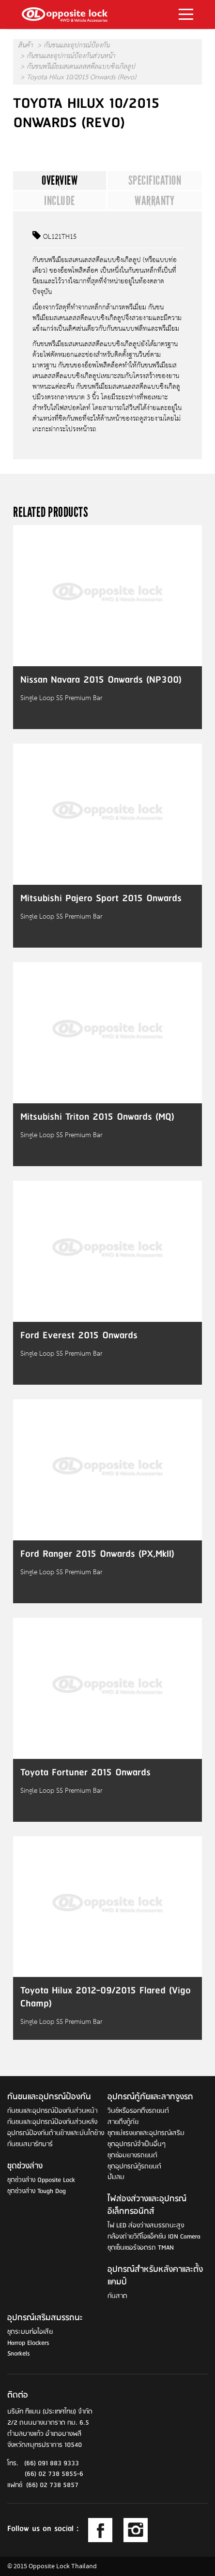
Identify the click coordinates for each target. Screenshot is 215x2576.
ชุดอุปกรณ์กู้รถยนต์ (134, 2166)
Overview (59, 180)
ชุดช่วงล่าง (25, 2166)
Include (59, 200)
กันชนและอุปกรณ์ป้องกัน (76, 46)
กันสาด (117, 2296)
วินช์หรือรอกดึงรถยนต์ (138, 2111)
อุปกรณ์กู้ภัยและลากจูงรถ (150, 2097)
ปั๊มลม (116, 2177)
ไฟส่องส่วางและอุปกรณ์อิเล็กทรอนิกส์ (147, 2206)
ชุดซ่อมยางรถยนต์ (132, 2155)
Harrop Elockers (28, 2343)
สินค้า (25, 46)
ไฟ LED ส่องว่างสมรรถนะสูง (146, 2225)
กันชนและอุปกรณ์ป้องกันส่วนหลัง (52, 2122)
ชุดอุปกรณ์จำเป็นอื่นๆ (137, 2144)
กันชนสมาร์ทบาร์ (30, 2144)
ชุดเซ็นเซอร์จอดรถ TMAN (141, 2248)
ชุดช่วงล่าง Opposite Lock (41, 2180)
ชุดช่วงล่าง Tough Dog (36, 2191)
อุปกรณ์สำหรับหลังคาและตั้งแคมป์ (155, 2276)
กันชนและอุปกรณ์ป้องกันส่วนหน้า (71, 56)
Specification (155, 180)
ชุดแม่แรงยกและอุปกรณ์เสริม (146, 2133)
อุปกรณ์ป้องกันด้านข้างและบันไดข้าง (55, 2133)
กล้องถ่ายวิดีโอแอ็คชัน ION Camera (154, 2236)
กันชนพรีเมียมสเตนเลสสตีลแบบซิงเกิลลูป (81, 67)
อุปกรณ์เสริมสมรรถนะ (45, 2318)
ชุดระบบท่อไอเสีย (30, 2332)
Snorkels (18, 2353)
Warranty (154, 200)
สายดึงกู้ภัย (123, 2122)
